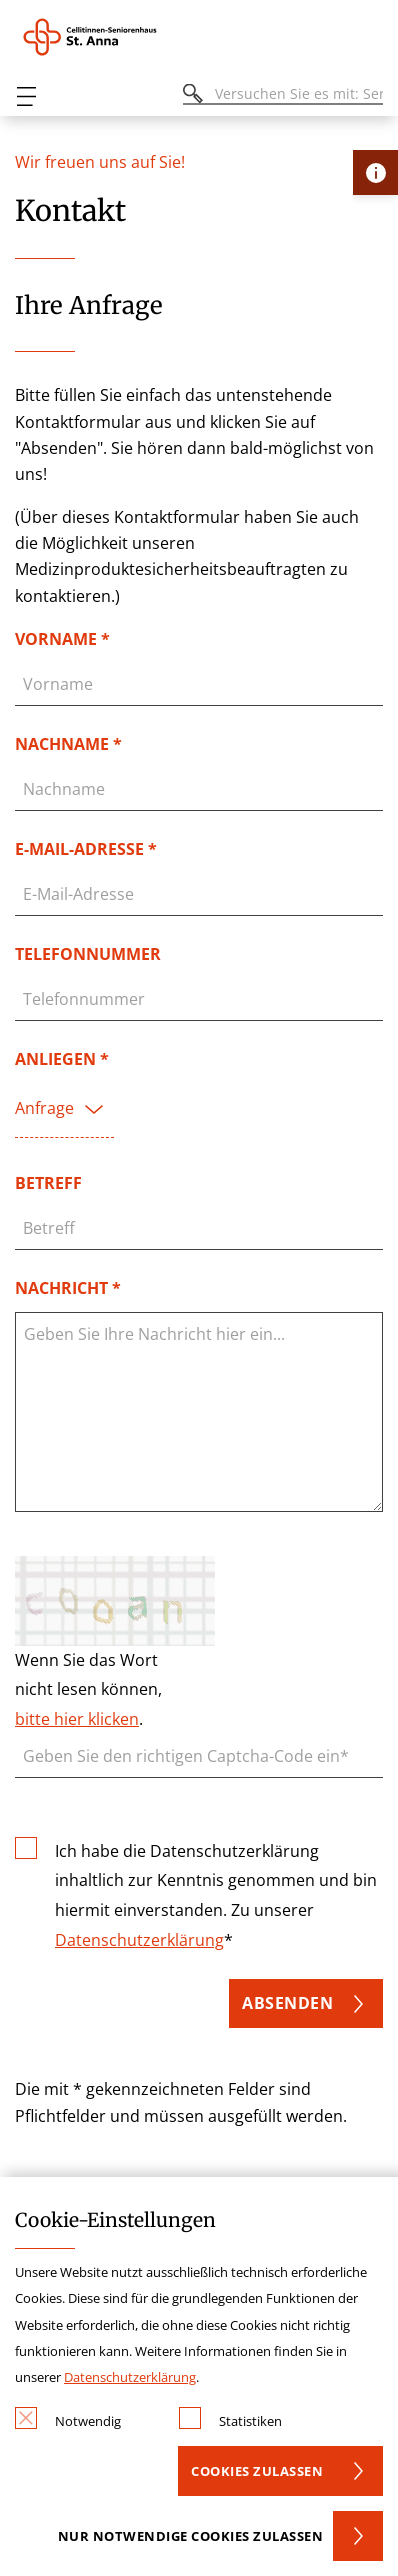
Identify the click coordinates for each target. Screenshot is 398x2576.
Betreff (48, 1183)
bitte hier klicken (77, 1719)
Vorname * (62, 639)
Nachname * (68, 744)
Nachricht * (68, 1288)
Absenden (287, 2003)
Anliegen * (62, 1059)
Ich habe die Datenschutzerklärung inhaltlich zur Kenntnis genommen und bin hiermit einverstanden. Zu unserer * (216, 1894)
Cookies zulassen (257, 2471)
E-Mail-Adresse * (86, 849)
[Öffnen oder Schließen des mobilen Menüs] (26, 96)
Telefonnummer (88, 954)
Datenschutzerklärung (139, 1940)
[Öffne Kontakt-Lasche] (375, 172)
